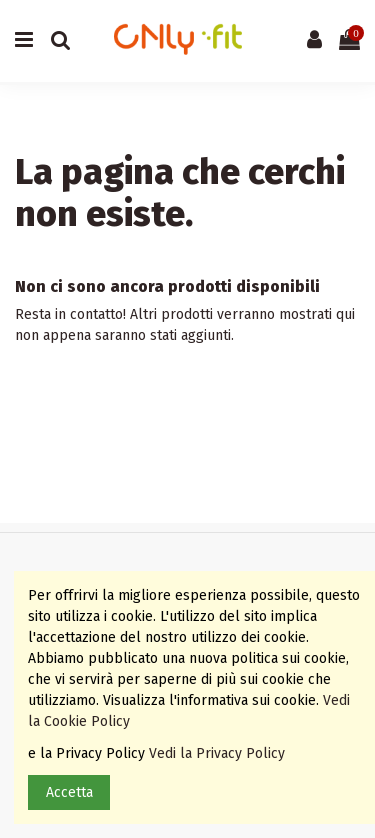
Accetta (69, 792)
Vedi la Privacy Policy (219, 753)
